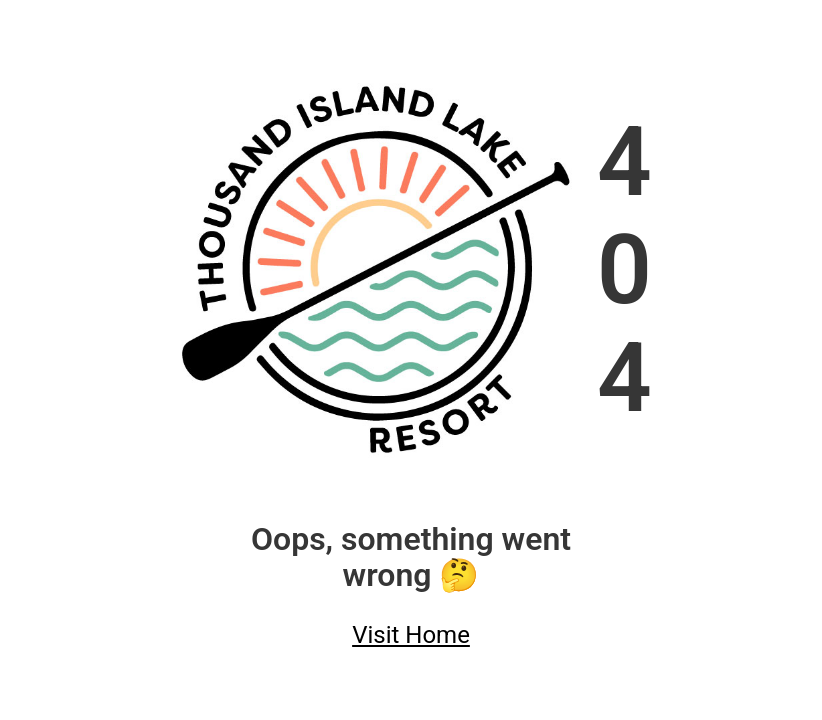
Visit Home (411, 635)
